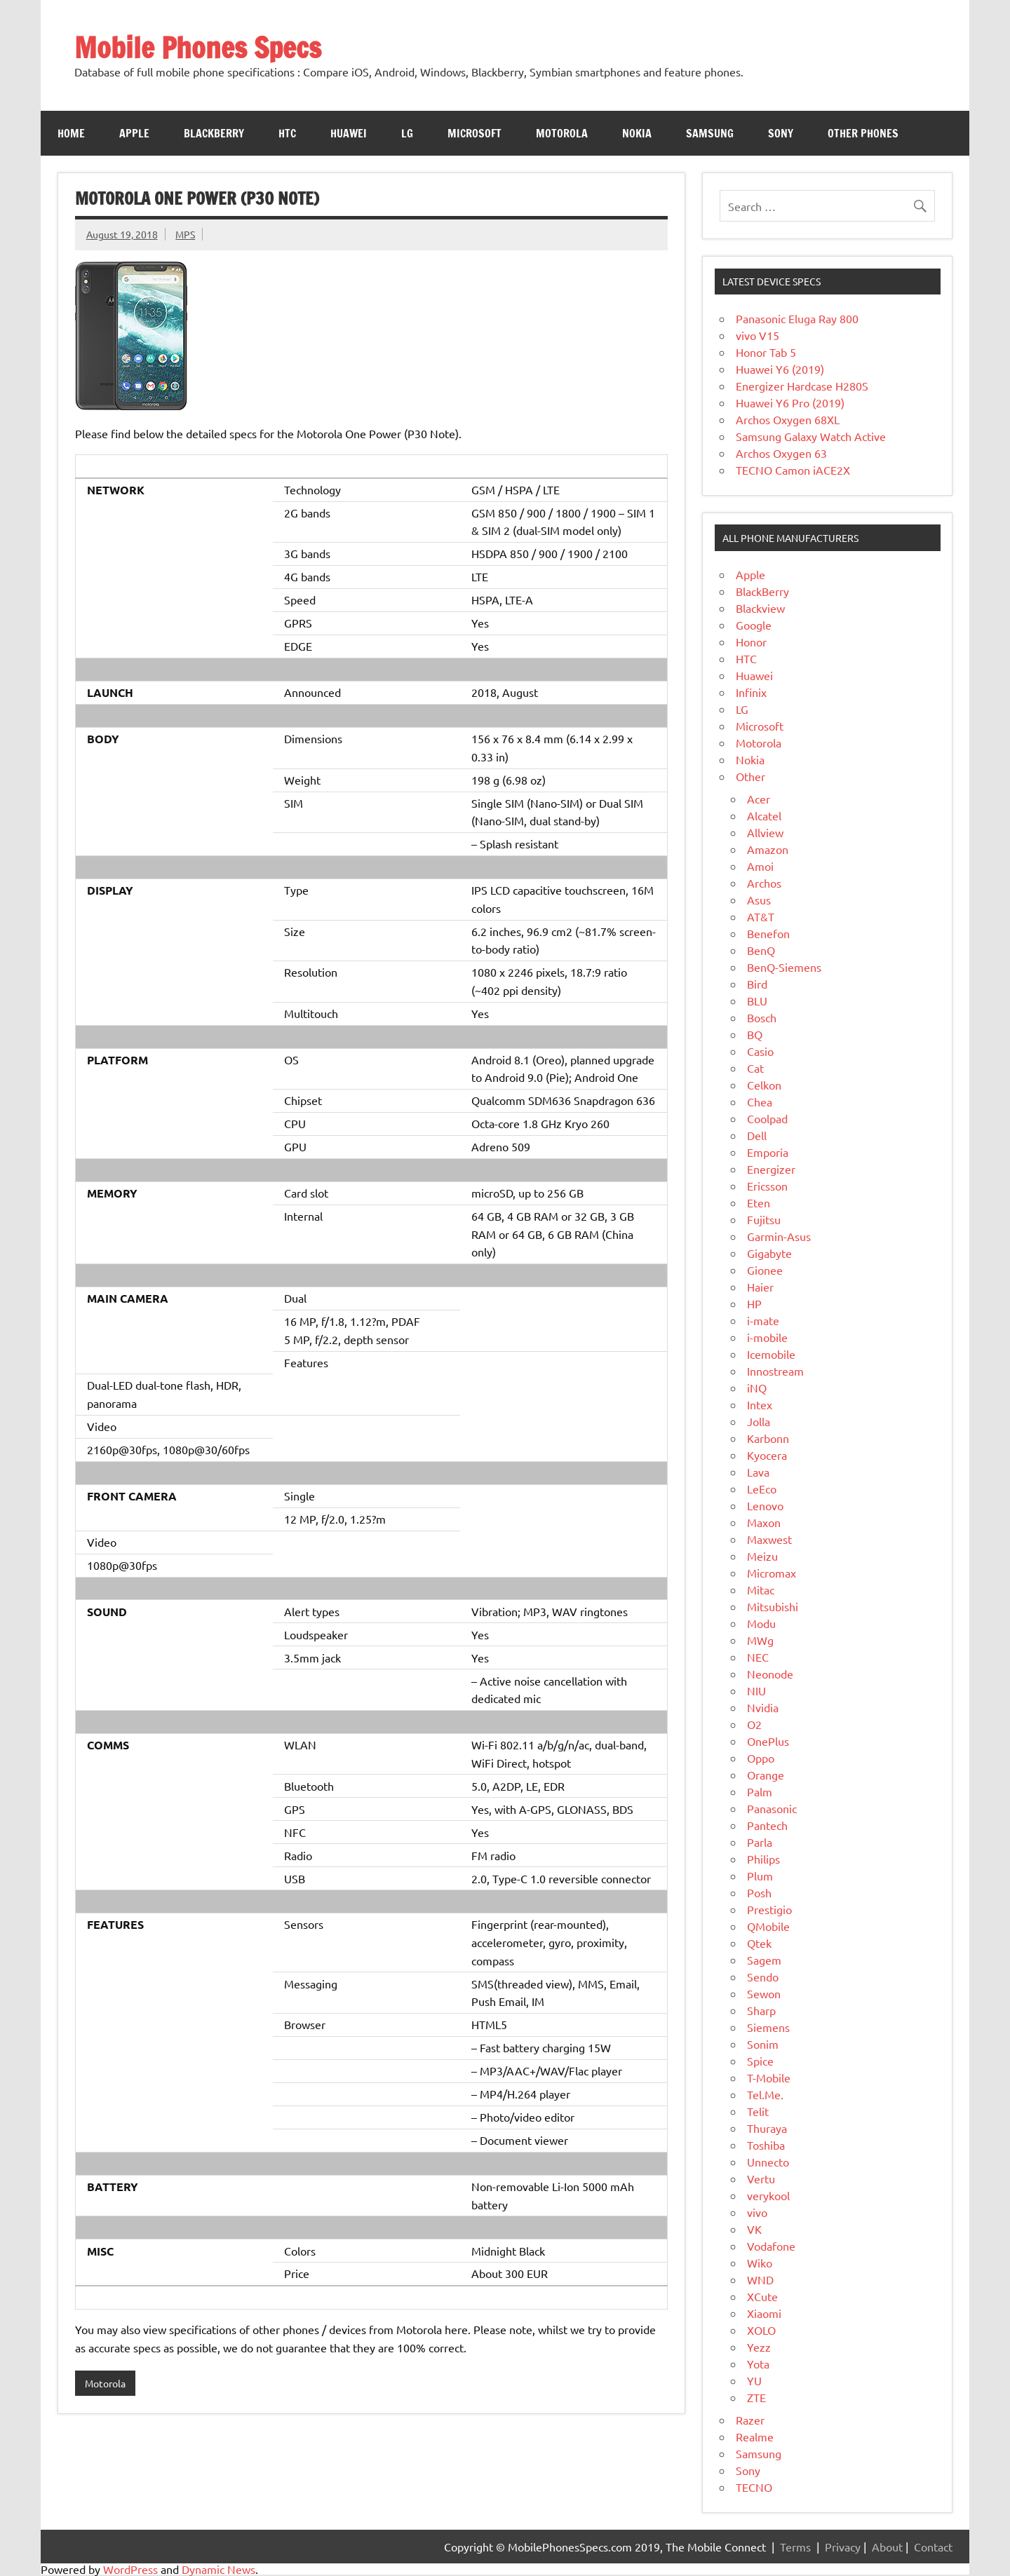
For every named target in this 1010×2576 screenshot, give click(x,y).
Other (750, 776)
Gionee (765, 1270)
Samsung (710, 133)
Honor (751, 642)
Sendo (763, 1977)
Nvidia (763, 1707)
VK (754, 2229)
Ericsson (767, 1186)
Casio (760, 1051)
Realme (755, 2436)
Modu (761, 1623)
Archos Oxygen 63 (781, 453)
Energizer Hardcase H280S (802, 386)
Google (754, 625)
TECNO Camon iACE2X (793, 470)
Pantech (767, 1825)
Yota (758, 2364)
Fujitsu (764, 1219)
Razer (750, 2420)
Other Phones (863, 133)
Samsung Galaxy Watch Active (811, 436)
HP (754, 1303)
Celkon (764, 1085)
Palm (759, 1791)
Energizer (771, 1169)
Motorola (562, 133)
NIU (756, 1690)
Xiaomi (764, 2313)
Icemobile (771, 1354)
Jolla (758, 1421)
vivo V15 (757, 335)
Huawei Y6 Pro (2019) (790, 402)
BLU (757, 1001)
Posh (759, 1892)
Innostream (775, 1371)
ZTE (756, 2397)
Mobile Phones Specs (197, 47)
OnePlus (768, 1741)
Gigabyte (769, 1253)
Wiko (759, 2263)
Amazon (767, 849)
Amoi (760, 866)
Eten (758, 1202)
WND (760, 2279)
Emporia (767, 1152)
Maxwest (769, 1539)
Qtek (759, 1943)
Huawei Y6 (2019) (780, 369)
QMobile (768, 1926)
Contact (933, 2547)
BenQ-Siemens (784, 967)
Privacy (843, 2547)
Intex (759, 1404)
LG (407, 133)
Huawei (348, 133)
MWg (760, 1640)
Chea (759, 1101)
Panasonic (772, 1808)
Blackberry (214, 133)
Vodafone (771, 2246)
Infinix (751, 692)
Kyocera (767, 1455)
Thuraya (767, 2128)
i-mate (763, 1320)
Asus (759, 900)
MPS (185, 234)
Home (71, 133)
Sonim (763, 2044)
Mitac (760, 1589)
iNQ (757, 1388)
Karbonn (768, 1438)
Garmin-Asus (779, 1236)
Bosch (761, 1017)
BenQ (761, 950)
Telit (758, 2111)
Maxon (764, 1522)
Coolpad (767, 1118)
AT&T (760, 916)
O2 (754, 1724)
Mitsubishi (772, 1606)
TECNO (754, 2487)
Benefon (768, 933)
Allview (765, 832)
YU (754, 2380)
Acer (758, 799)
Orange (765, 1775)
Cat (755, 1068)
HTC (287, 133)
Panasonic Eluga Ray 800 (797, 318)
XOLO (761, 2330)
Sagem (764, 1960)
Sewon (764, 1993)
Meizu (762, 1556)
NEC (758, 1657)
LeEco (761, 1489)
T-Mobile (768, 2077)
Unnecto (768, 2162)
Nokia (637, 133)
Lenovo (765, 1505)
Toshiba (766, 2145)
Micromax (771, 1573)
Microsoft (474, 133)
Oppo (760, 1758)
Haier (760, 1287)
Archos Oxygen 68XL (788, 419)
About (887, 2547)
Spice (760, 2061)
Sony (780, 133)
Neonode (770, 1674)
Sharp (761, 2010)
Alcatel (764, 815)
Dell (757, 1135)
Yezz (759, 2347)
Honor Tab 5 (766, 352)
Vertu (761, 2178)
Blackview (760, 608)
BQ (754, 1034)
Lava (758, 1472)
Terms (795, 2547)
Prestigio (769, 1909)
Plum (760, 1876)
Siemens (768, 2027)
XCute (762, 2296)
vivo (757, 2212)
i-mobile (767, 1337)
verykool (768, 2195)
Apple (134, 133)
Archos (764, 883)
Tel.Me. (765, 2094)
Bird (757, 984)
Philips (763, 1859)
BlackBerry (762, 591)
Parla (759, 1842)
